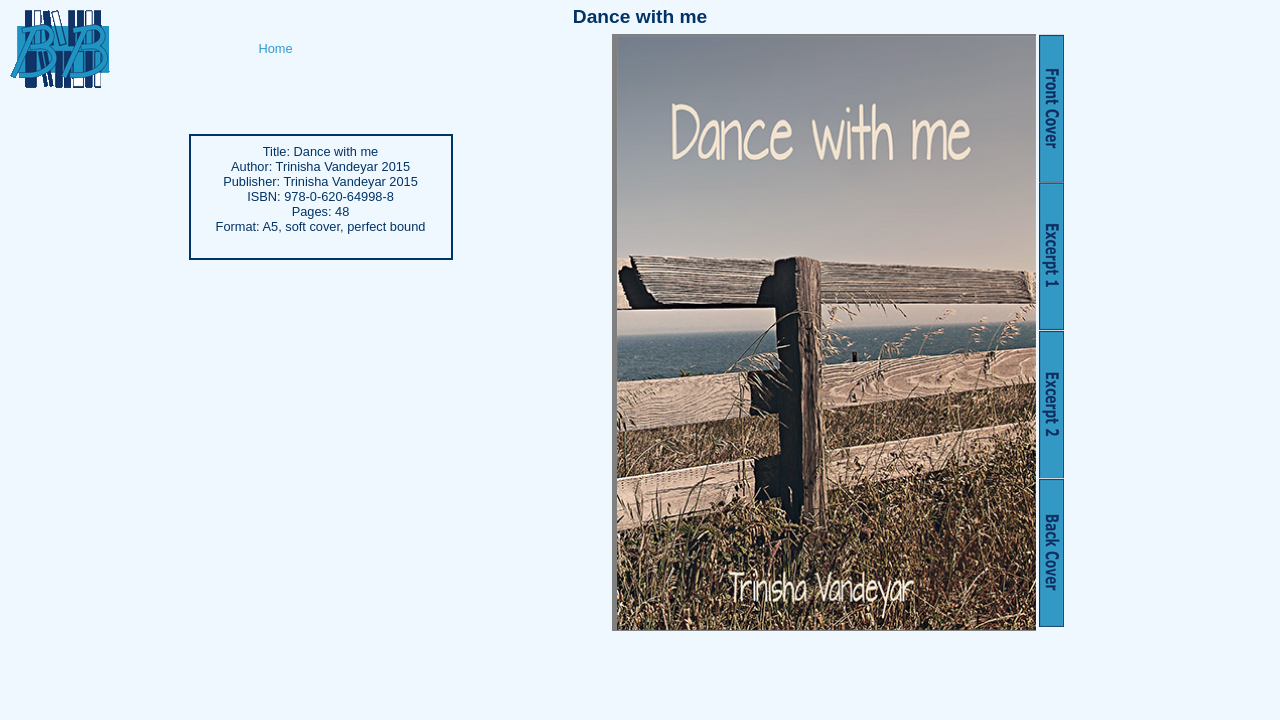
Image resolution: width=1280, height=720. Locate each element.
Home (276, 48)
